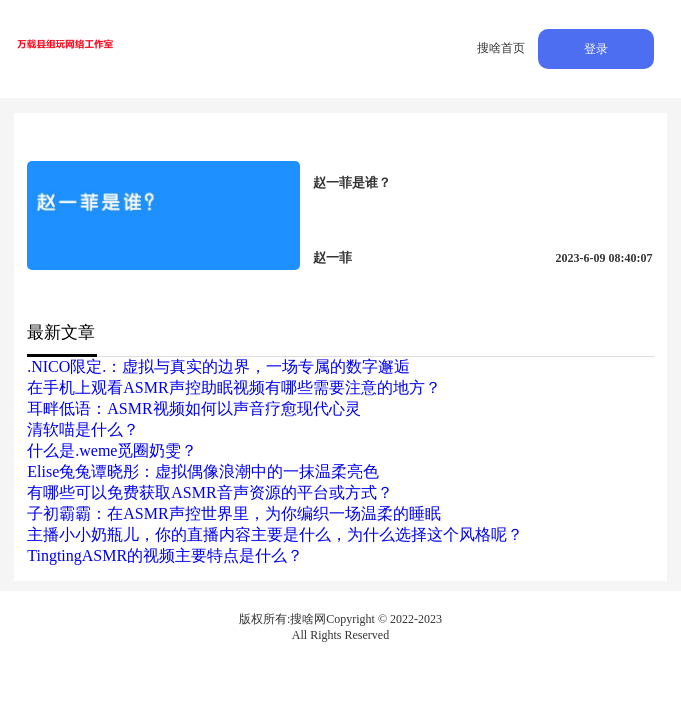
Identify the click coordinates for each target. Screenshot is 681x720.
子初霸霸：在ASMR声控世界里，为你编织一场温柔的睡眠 (233, 513)
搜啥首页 (501, 48)
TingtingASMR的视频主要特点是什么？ (165, 555)
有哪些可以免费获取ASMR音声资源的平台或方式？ (209, 492)
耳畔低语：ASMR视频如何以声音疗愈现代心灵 (193, 408)
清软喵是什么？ (83, 429)
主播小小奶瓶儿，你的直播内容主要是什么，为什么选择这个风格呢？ (275, 534)
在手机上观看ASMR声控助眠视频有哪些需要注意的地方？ (233, 387)
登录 (596, 49)
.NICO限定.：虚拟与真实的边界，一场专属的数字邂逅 (218, 366)
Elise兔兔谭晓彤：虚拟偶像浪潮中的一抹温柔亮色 (203, 471)
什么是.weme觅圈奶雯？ (112, 450)
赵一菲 (332, 257)
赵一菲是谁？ (352, 182)
